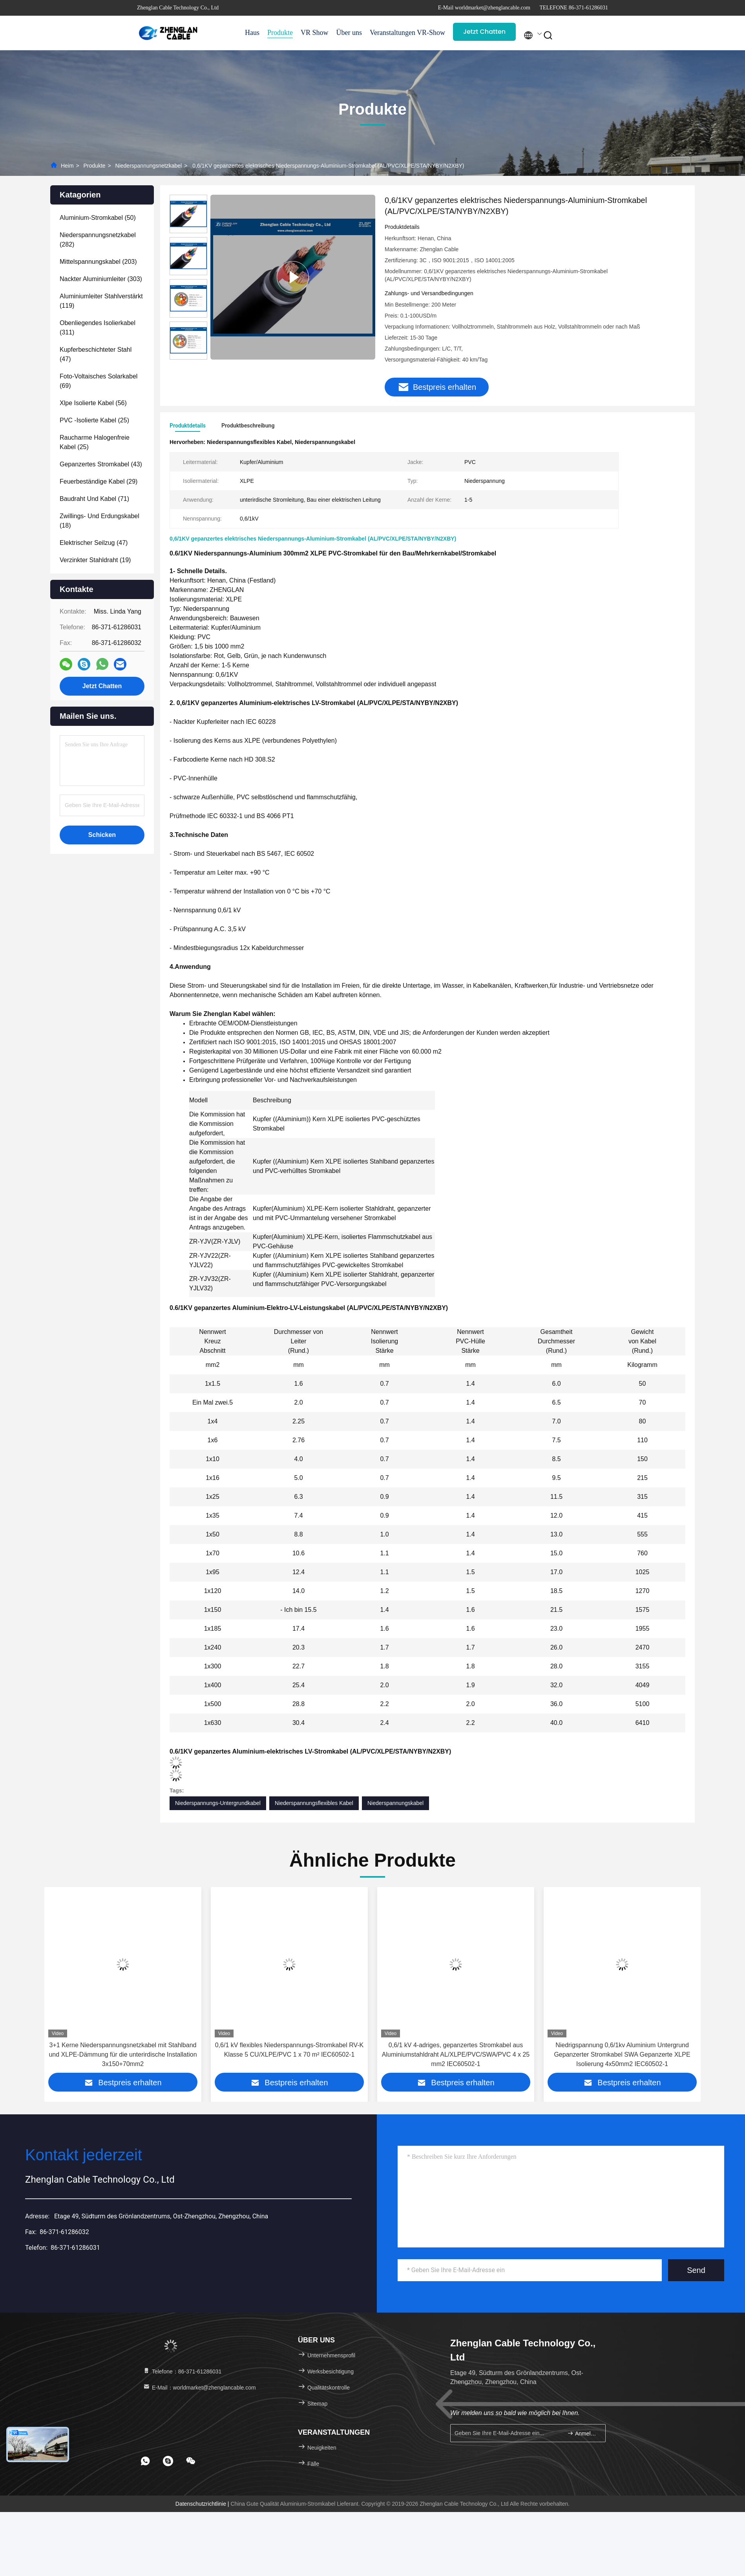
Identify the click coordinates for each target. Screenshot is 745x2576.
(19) (95, 560)
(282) (98, 240)
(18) (99, 521)
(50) (98, 217)
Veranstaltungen (389, 33)
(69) (98, 381)
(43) (101, 464)
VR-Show (431, 33)
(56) (93, 403)
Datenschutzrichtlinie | (203, 2504)
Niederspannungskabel (395, 1803)
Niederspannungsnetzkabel (148, 166)
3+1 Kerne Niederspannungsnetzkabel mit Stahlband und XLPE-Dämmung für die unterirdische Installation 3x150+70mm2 (289, 2054)
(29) (98, 481)
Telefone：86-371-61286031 (181, 2371)
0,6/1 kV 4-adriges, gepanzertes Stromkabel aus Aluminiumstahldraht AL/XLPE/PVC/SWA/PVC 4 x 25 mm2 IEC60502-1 (622, 2054)
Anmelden (583, 2433)
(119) (101, 301)
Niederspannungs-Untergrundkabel (218, 1803)
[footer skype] (168, 2461)
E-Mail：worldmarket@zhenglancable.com (199, 2387)
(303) (101, 279)
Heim (67, 166)
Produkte (280, 33)
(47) (95, 354)
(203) (98, 261)
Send (696, 2270)
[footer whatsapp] (145, 2461)
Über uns (349, 33)
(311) (97, 328)
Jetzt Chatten (484, 31)
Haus (252, 33)
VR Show (315, 33)
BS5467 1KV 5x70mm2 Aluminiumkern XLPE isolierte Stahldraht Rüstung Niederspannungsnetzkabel (123, 2054)
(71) (94, 498)
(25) (94, 420)
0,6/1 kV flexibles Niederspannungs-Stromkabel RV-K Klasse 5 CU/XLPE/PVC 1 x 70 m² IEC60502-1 (456, 2050)
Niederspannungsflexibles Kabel (314, 1803)
